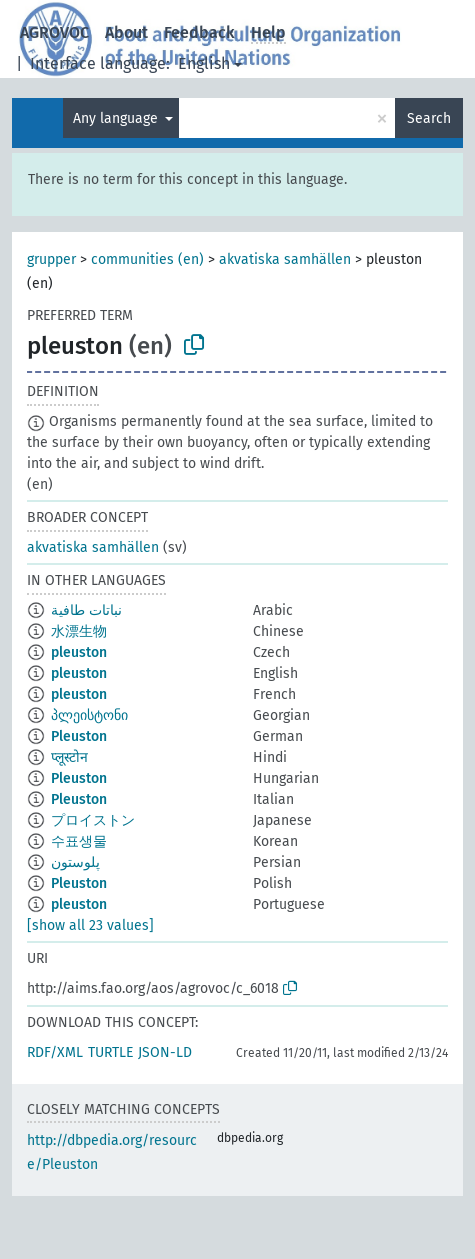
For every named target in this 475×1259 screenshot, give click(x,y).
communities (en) (147, 259)
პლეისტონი (89, 715)
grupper (51, 259)
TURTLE (110, 1052)
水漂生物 (79, 631)
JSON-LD (165, 1052)
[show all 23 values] (90, 925)
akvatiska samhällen (285, 259)
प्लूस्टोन (69, 757)
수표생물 (79, 841)
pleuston (79, 652)
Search (429, 118)
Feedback (199, 32)
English (204, 63)
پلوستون (75, 862)
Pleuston (79, 736)
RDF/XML (55, 1052)
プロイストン (93, 820)
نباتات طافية (86, 610)
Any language (117, 118)
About (126, 32)
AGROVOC (54, 32)
